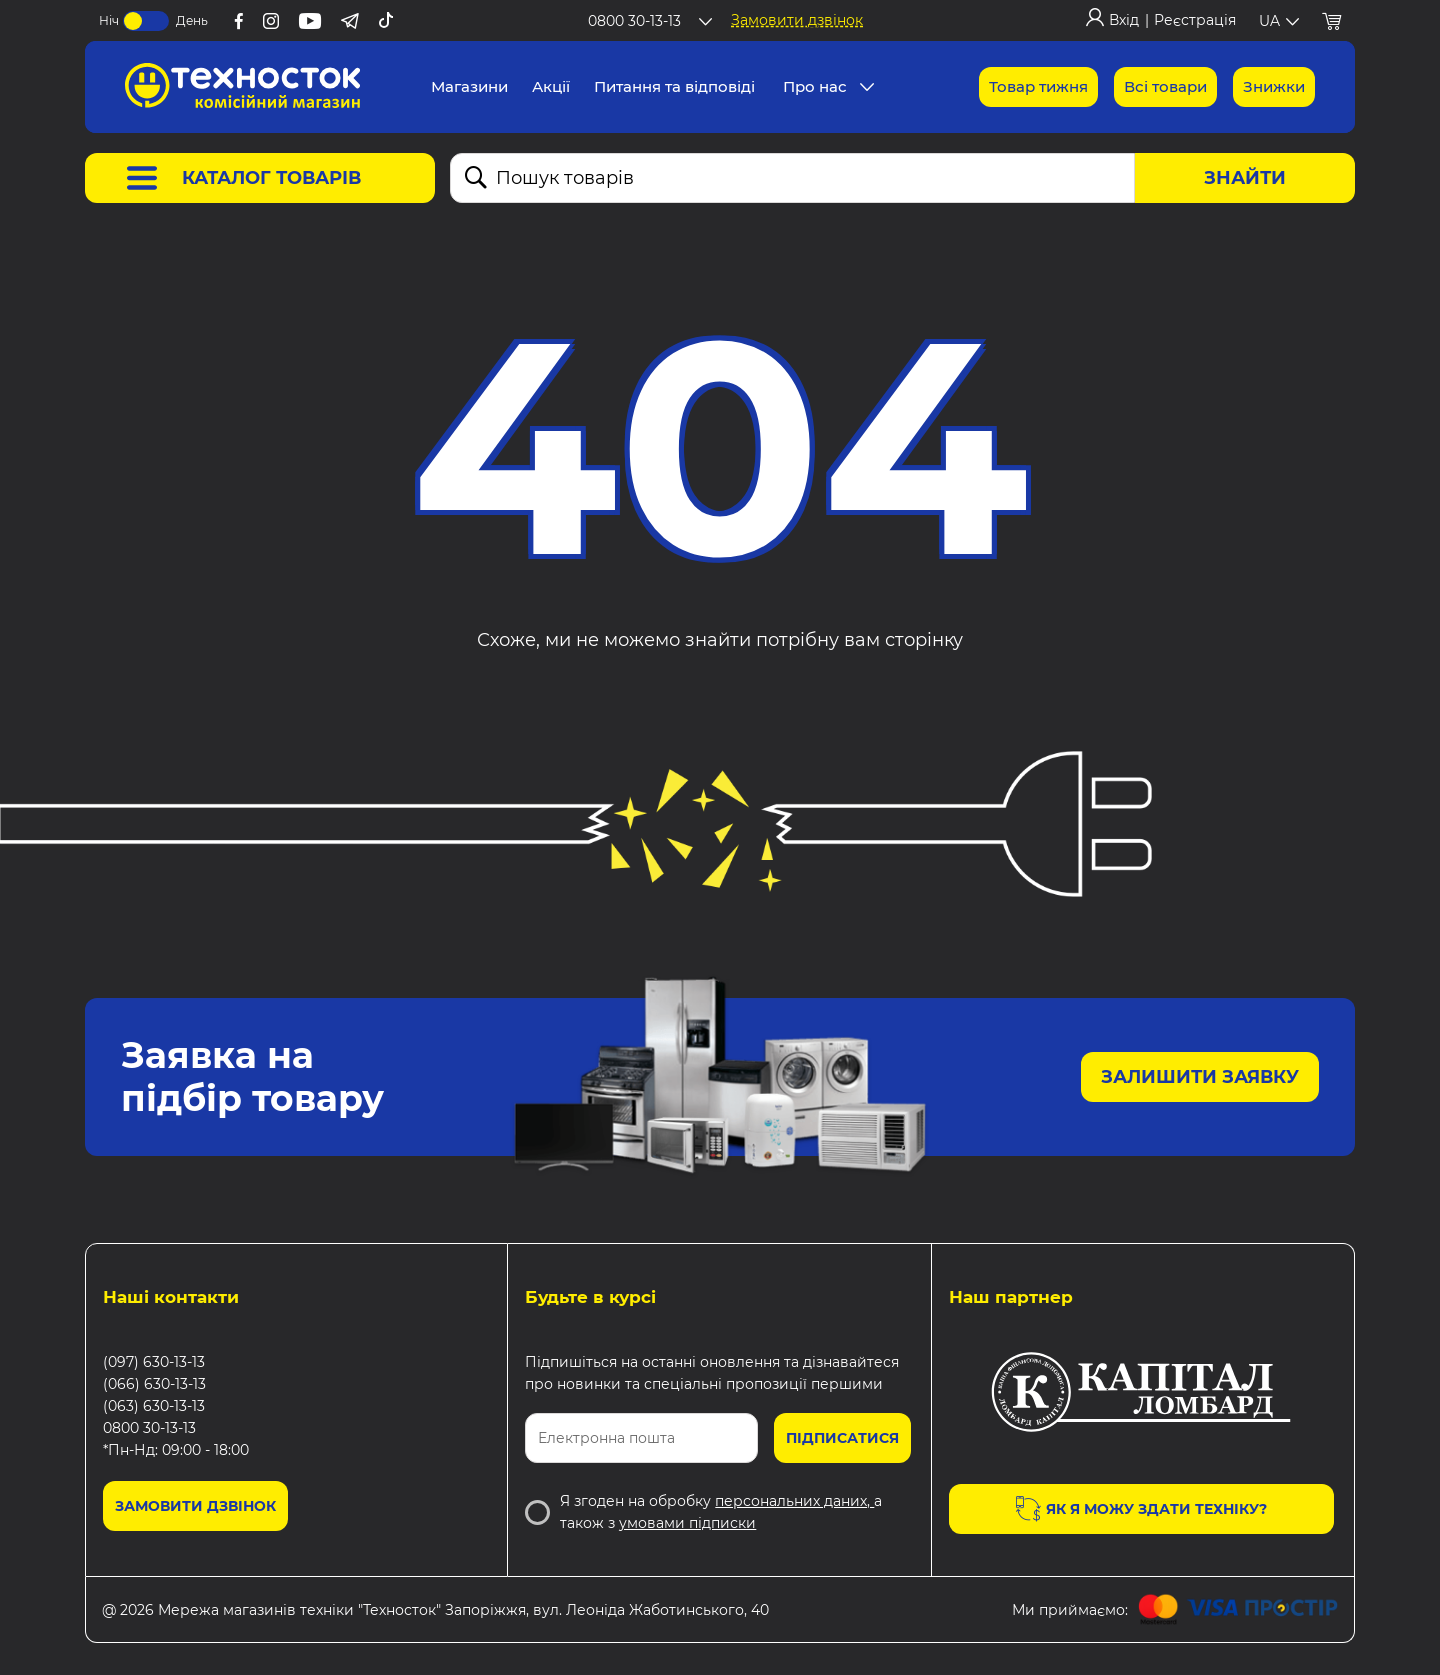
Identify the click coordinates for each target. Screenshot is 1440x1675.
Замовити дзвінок (797, 20)
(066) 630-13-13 (154, 1384)
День (192, 20)
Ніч (109, 20)
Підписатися (842, 1438)
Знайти (1245, 178)
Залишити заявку (1200, 1077)
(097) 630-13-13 (154, 1362)
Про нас (815, 86)
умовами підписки (687, 1523)
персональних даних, (794, 1501)
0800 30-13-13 (149, 1428)
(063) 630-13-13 (154, 1406)
